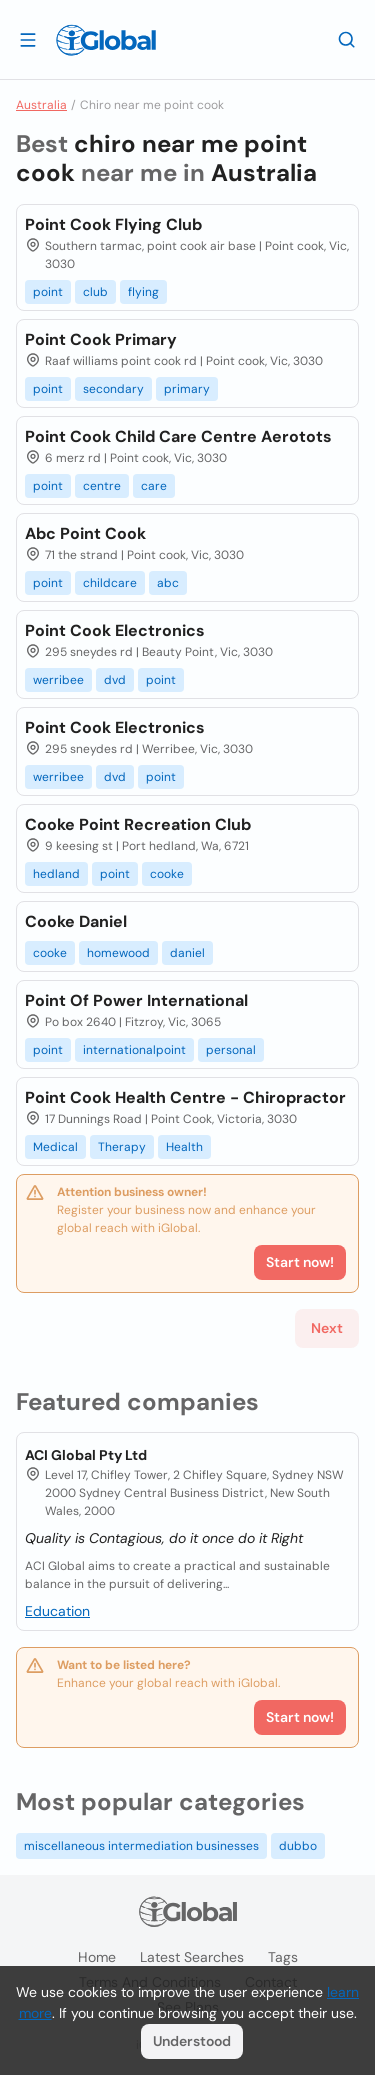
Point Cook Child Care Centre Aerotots (178, 436)
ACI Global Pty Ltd (86, 1455)
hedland (56, 874)
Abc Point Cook (85, 533)
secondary (113, 389)
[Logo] (106, 40)
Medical (55, 1147)
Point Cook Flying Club (113, 224)
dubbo (298, 1846)
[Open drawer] (28, 39)
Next (327, 1328)
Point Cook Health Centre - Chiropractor (185, 1097)
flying (143, 292)
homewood (118, 953)
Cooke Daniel (76, 921)
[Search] (347, 39)
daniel (187, 953)
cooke (167, 874)
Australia (41, 105)
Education (57, 1611)
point (48, 292)
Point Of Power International (136, 1000)
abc (168, 583)
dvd (115, 680)
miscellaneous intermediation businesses (141, 1846)
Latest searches (192, 1957)
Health (184, 1147)
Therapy (122, 1147)
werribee (58, 680)
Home (97, 1957)
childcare (110, 583)
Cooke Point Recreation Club (138, 824)
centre (102, 486)
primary (187, 389)
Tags (283, 1957)
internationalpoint (134, 1050)
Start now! (300, 1717)
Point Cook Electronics (115, 630)
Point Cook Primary (101, 339)
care (154, 486)
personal (231, 1050)
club (95, 292)
